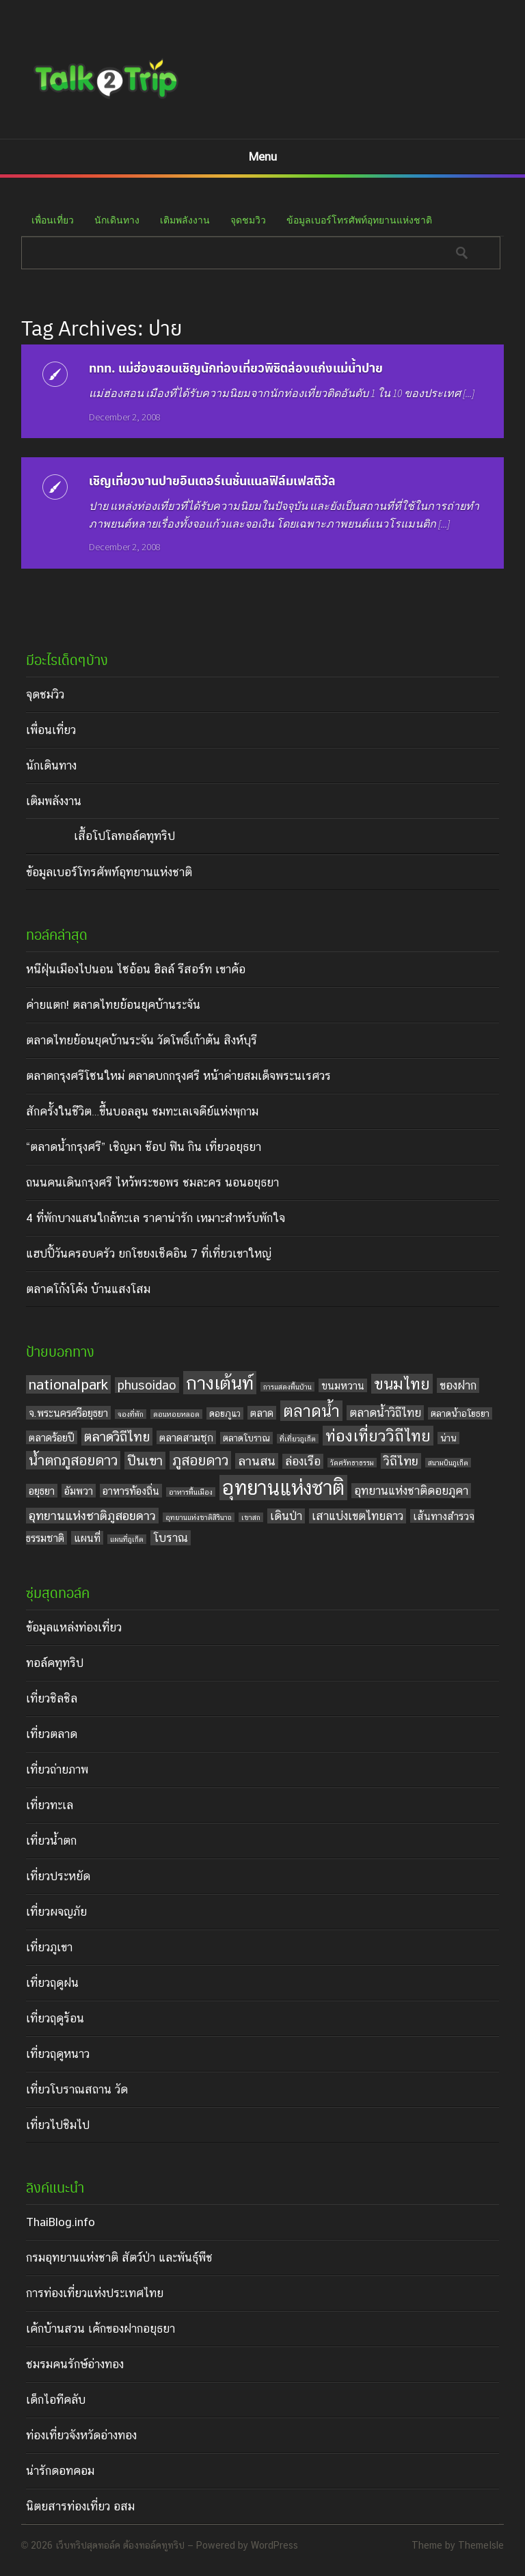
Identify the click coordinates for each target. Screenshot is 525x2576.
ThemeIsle (481, 2545)
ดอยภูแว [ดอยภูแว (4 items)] (225, 1413)
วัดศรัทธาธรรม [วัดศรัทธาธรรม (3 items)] (352, 1463)
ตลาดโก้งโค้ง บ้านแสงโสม (88, 1289)
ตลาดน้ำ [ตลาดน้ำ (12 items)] (311, 1410)
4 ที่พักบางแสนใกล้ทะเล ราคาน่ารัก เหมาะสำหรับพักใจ (155, 1218)
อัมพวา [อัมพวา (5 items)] (78, 1490)
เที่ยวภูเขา (49, 1947)
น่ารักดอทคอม (60, 2471)
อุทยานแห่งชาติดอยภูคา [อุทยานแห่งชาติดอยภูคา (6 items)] (411, 1490)
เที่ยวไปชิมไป (58, 2125)
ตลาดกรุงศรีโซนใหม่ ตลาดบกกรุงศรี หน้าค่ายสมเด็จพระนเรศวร (178, 1076)
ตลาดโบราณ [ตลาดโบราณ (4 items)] (246, 1438)
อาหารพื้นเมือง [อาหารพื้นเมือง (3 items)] (191, 1492)
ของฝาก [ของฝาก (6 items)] (458, 1385)
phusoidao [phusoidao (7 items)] (147, 1385)
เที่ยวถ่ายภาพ (57, 1769)
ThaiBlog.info (60, 2222)
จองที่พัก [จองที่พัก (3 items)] (131, 1414)
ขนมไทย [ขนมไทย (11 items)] (402, 1383)
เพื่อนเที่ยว (52, 220)
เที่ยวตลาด (51, 1734)
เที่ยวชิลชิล (51, 1698)
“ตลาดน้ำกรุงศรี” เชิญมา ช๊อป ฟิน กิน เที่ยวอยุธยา (143, 1147)
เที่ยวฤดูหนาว (58, 2054)
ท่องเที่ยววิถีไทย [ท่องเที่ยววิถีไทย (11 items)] (378, 1435)
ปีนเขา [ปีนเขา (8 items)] (145, 1460)
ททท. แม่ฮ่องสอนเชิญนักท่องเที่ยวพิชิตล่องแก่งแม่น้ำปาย (236, 367)
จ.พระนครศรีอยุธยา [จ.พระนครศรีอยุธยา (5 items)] (68, 1413)
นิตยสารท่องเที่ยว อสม (80, 2506)
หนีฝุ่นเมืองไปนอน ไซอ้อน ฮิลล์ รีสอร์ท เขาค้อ (135, 969)
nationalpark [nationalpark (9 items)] (68, 1384)
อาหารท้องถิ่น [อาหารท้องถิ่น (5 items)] (131, 1490)
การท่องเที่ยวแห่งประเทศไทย (94, 2293)
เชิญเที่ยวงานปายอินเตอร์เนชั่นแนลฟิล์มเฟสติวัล (212, 480)
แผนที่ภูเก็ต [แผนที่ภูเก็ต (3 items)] (127, 1539)
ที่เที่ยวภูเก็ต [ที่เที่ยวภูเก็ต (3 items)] (298, 1439)
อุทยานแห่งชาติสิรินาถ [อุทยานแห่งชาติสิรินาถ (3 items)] (198, 1517)
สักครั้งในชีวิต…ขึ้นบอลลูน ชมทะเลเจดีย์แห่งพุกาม (142, 1111)
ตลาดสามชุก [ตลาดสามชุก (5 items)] (186, 1437)
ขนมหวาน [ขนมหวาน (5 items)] (342, 1385)
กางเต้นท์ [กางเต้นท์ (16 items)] (220, 1383)
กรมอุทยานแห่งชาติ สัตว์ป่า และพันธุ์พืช (119, 2257)
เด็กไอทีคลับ (55, 2399)
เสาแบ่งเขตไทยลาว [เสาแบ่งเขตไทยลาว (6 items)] (357, 1516)
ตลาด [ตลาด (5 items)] (261, 1413)
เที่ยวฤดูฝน (52, 1983)
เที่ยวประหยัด (58, 1876)
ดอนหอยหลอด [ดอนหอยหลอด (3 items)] (176, 1414)
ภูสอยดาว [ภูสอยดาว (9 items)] (200, 1460)
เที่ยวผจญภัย (56, 1912)
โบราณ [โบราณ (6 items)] (170, 1538)
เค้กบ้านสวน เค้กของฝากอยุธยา (100, 2328)
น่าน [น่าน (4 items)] (448, 1438)
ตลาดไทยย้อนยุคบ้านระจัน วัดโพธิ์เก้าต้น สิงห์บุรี (141, 1040)
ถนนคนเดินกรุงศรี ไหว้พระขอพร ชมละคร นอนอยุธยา (152, 1182)
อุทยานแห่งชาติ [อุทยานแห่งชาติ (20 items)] (283, 1488)
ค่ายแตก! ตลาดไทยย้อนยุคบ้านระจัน (113, 1005)
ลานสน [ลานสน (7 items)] (256, 1461)
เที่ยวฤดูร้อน (55, 2018)
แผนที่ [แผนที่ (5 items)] (87, 1538)
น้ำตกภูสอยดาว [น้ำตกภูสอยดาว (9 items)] (73, 1460)
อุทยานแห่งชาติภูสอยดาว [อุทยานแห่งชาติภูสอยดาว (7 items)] (92, 1515)
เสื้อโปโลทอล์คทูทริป (124, 836)
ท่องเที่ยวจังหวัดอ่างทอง (81, 2435)
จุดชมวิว (248, 220)
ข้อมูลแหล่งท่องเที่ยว (74, 1627)
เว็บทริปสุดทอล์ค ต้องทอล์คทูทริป (120, 2545)
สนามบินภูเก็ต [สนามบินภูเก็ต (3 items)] (448, 1463)
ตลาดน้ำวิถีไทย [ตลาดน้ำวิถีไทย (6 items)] (385, 1413)
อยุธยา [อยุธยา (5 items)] (42, 1490)
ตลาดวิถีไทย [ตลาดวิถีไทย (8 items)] (117, 1436)
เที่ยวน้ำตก (51, 1840)
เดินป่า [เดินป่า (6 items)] (286, 1516)
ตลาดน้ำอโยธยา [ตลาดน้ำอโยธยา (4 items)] (460, 1413)
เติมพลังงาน (185, 220)
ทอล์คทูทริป (54, 1663)
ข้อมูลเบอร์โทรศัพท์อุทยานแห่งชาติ (359, 220)
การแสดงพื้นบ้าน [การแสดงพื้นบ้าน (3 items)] (287, 1387)
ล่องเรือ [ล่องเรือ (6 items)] (303, 1461)
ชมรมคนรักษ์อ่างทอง (75, 2364)
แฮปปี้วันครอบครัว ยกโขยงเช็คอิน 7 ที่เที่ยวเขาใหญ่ (148, 1253)
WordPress (274, 2545)
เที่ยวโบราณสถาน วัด (77, 2089)
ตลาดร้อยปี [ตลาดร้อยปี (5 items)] (52, 1437)
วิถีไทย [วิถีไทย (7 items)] (400, 1461)
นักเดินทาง (116, 220)
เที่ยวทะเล (49, 1805)
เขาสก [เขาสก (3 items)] (250, 1517)
